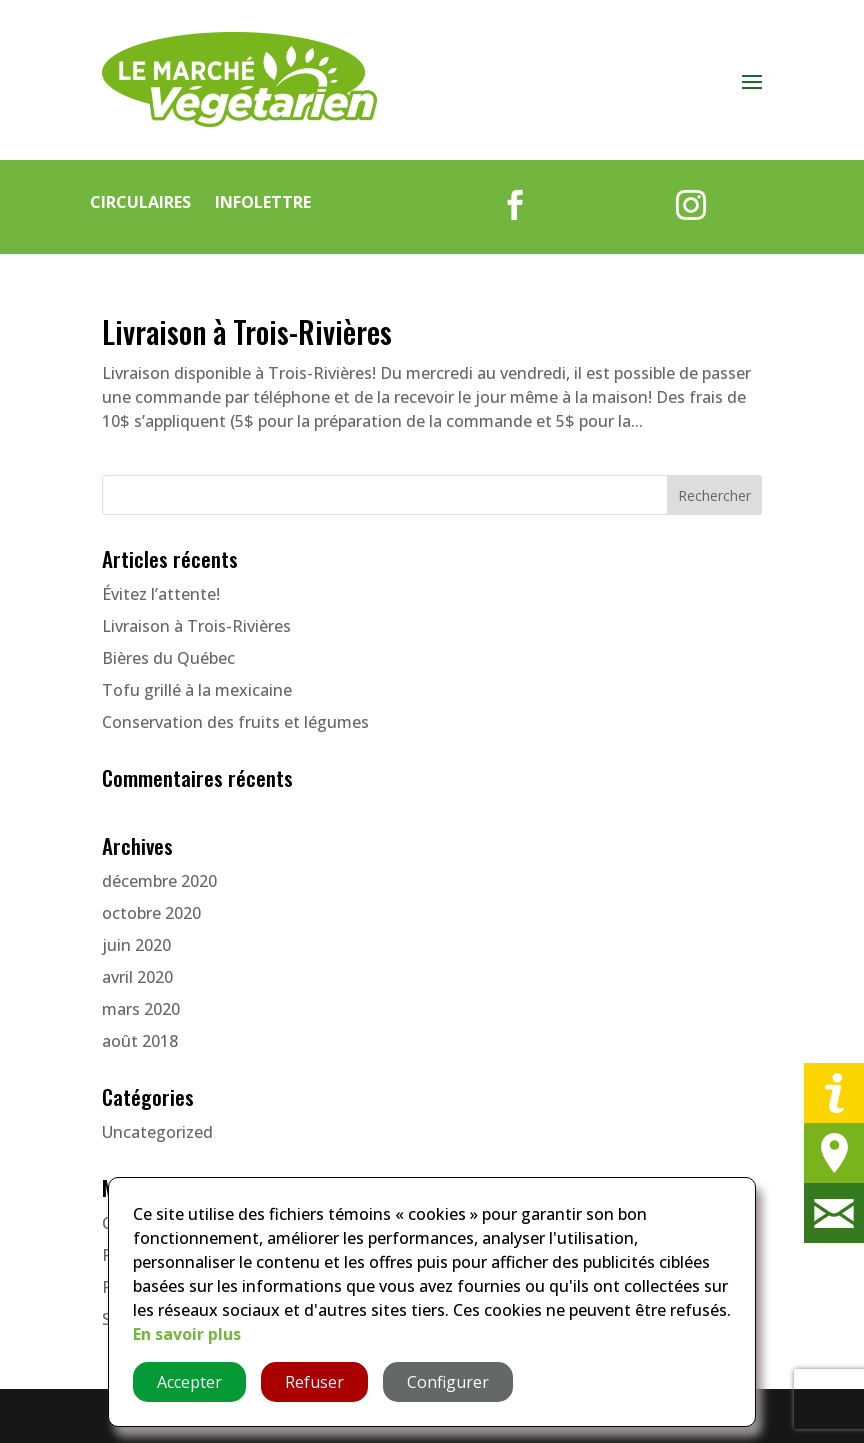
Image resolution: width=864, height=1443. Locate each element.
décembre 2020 (159, 881)
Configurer (448, 1382)
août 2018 (140, 1041)
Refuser (314, 1382)
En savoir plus (187, 1334)
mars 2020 (141, 1009)
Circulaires (140, 202)
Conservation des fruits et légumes (235, 722)
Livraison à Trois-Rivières (247, 331)
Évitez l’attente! (161, 594)
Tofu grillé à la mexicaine (197, 690)
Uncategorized (157, 1132)
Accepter (189, 1382)
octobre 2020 (151, 913)
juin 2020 (136, 945)
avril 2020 (137, 977)
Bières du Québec (168, 658)
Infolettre (263, 202)
